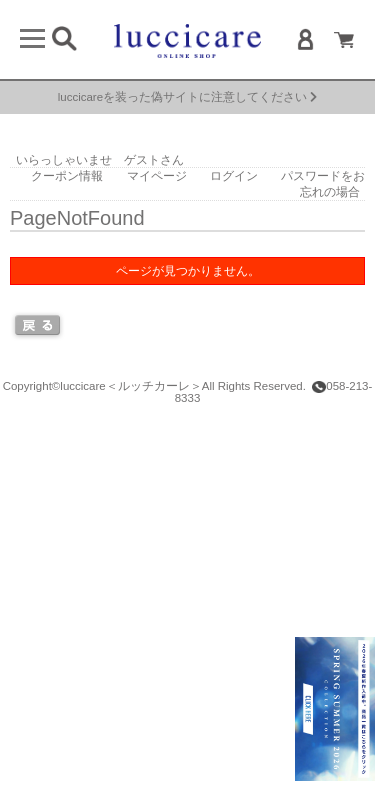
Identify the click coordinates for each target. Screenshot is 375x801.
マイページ (157, 176)
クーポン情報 (67, 176)
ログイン (234, 176)
